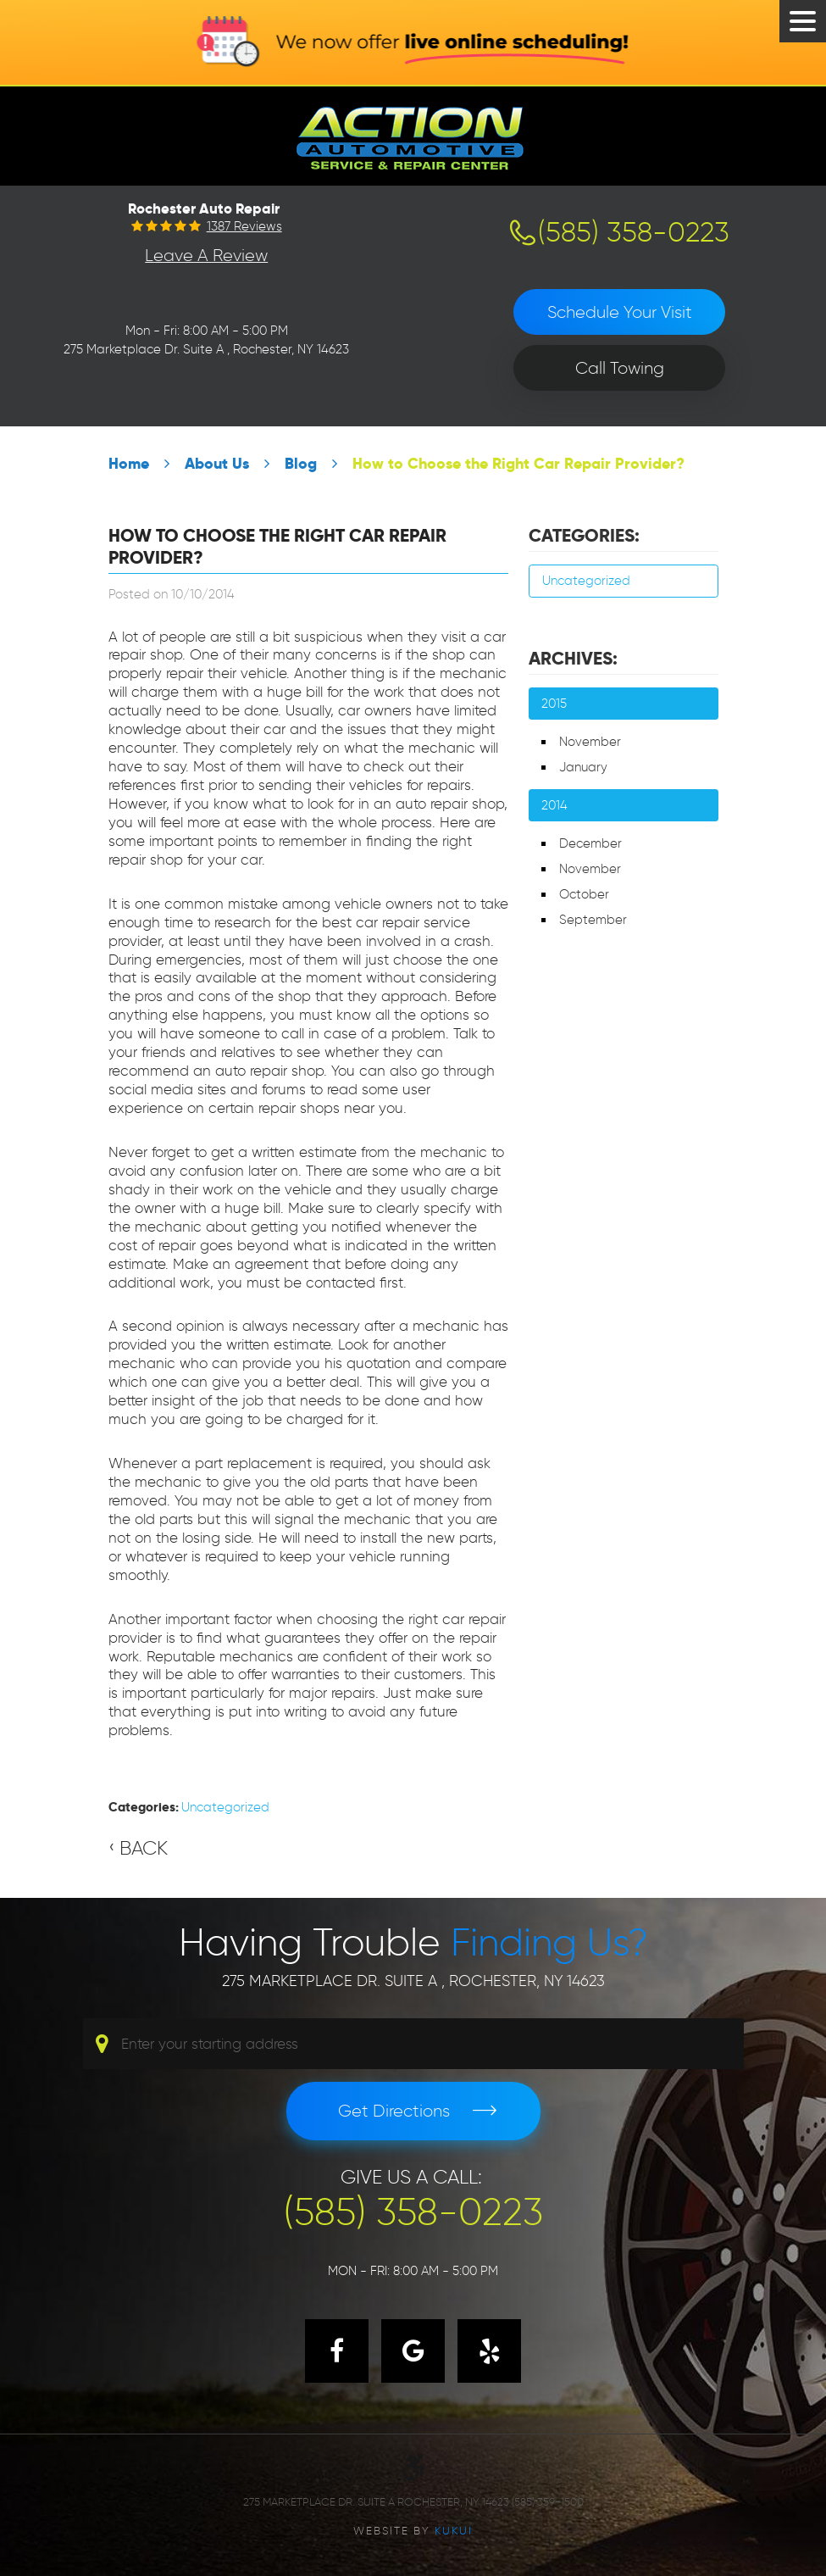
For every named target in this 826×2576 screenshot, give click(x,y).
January (583, 767)
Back (143, 1848)
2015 (554, 703)
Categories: (584, 536)
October (584, 894)
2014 (554, 805)
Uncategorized (225, 1807)
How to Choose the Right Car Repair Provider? (518, 463)
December (590, 843)
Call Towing (619, 368)
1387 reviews (244, 226)
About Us (217, 463)
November (590, 741)
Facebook (337, 2351)
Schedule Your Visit (619, 312)
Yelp (489, 2351)
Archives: (573, 659)
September (593, 919)
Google (413, 2351)
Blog (301, 463)
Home (128, 463)
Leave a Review (206, 255)
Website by (413, 2530)
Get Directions (394, 2110)
